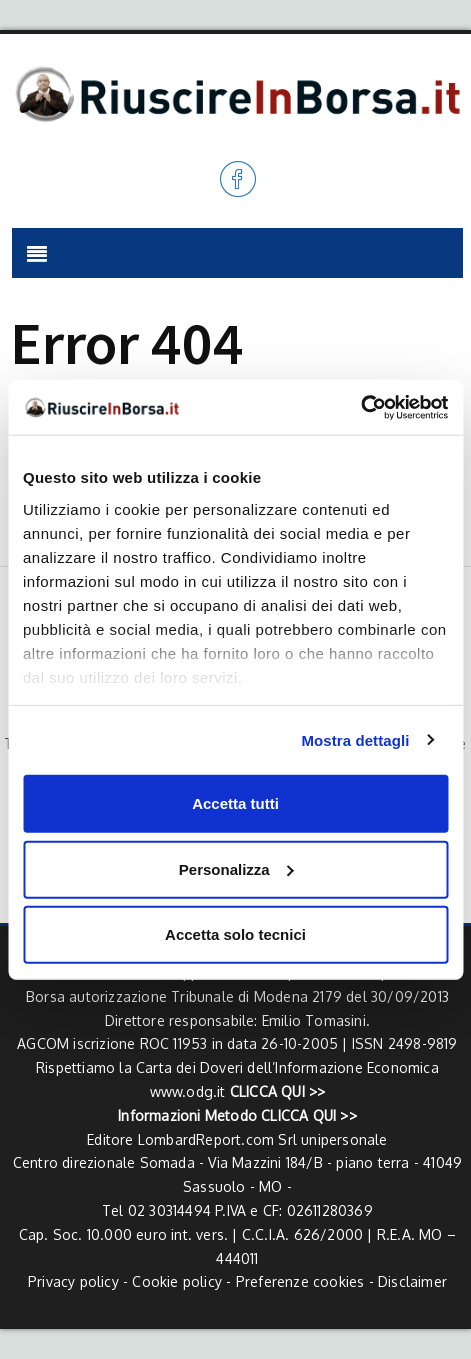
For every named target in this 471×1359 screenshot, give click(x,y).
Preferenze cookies (300, 1281)
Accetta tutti (235, 803)
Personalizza (236, 868)
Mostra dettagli (355, 739)
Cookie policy (177, 1281)
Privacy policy (73, 1281)
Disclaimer (412, 1281)
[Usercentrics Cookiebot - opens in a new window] (360, 407)
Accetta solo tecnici (235, 934)
